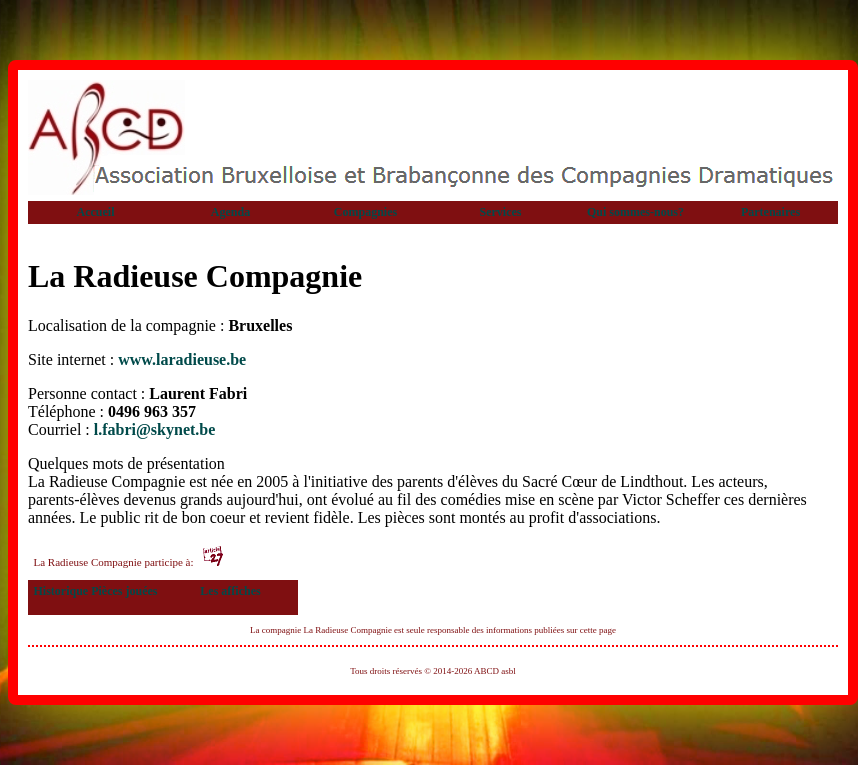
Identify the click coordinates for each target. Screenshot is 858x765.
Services (501, 212)
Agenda (230, 212)
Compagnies (365, 212)
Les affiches (230, 591)
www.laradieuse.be (182, 359)
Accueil (96, 212)
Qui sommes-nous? (635, 212)
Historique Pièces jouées (96, 591)
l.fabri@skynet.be (155, 429)
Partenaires (770, 212)
